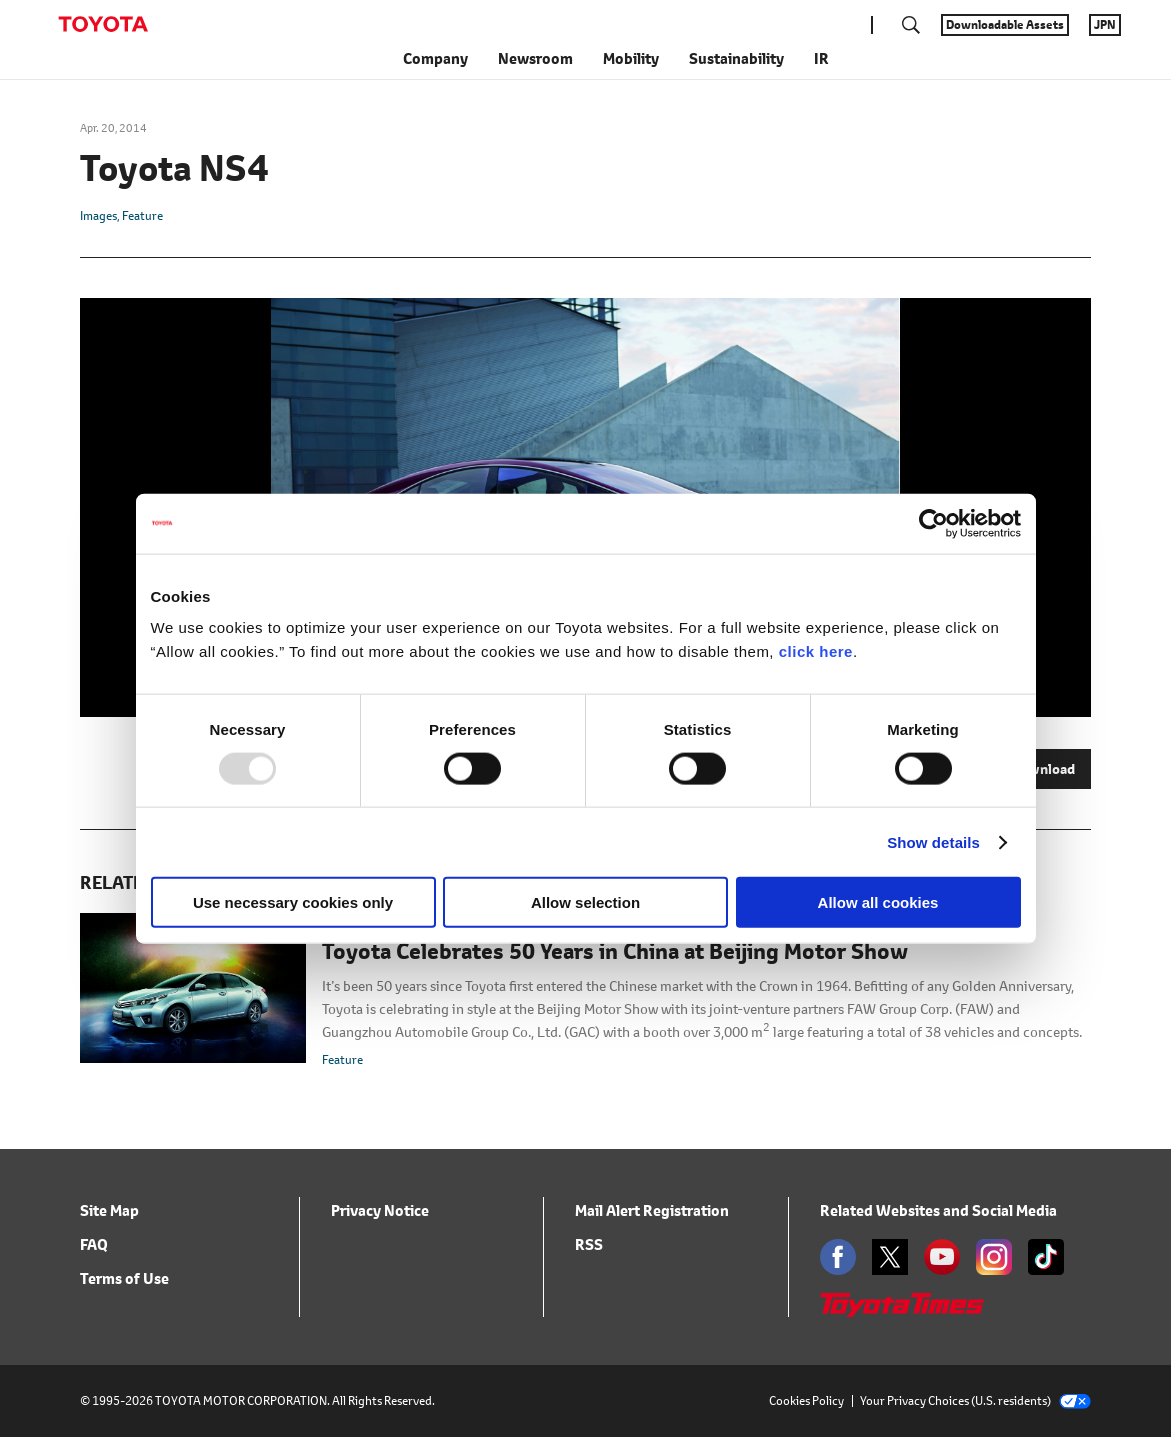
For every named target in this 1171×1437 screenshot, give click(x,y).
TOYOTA (103, 24)
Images (98, 215)
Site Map (109, 1210)
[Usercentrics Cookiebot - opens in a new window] (933, 523)
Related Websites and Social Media (938, 1210)
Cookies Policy (806, 1400)
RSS (589, 1244)
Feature (142, 215)
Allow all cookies (878, 902)
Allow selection (585, 902)
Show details (933, 841)
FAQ (94, 1244)
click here (816, 651)
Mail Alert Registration (652, 1210)
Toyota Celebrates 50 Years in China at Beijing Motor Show (615, 952)
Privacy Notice (380, 1210)
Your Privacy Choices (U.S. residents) (975, 1400)
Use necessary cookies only (293, 902)
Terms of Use (124, 1278)
